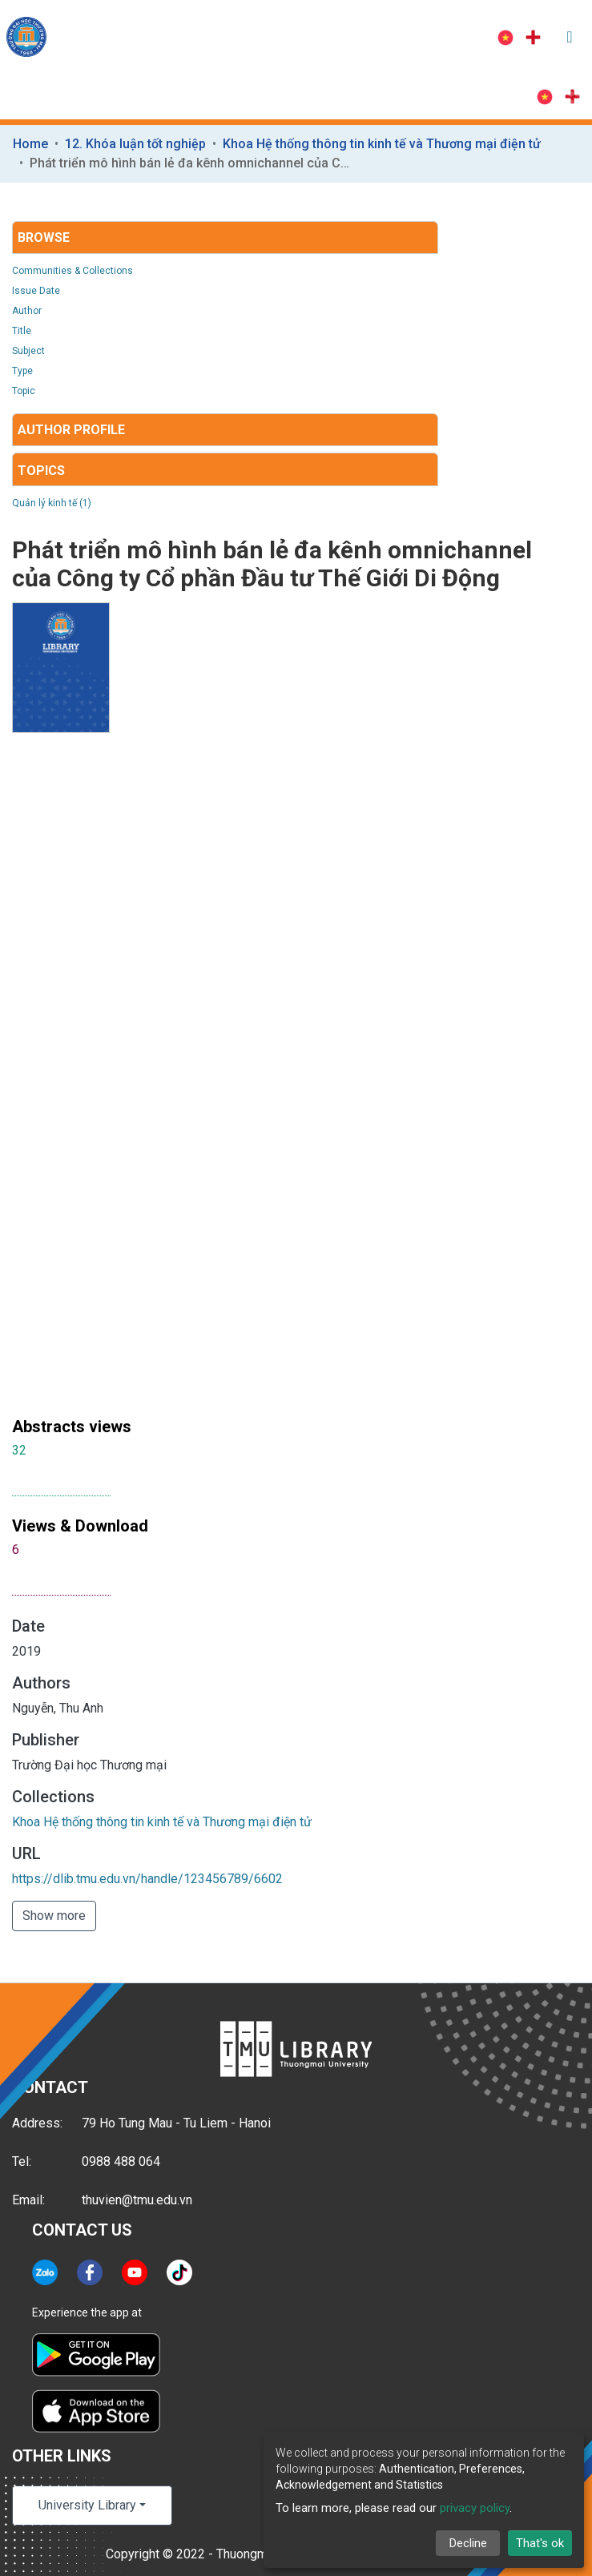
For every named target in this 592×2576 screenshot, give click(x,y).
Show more (54, 1915)
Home (30, 143)
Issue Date (36, 290)
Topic (23, 390)
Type (22, 370)
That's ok (540, 2543)
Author (27, 310)
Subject (28, 350)
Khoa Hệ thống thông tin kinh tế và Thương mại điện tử (382, 143)
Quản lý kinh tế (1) (51, 503)
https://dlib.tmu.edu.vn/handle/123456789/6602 (147, 1878)
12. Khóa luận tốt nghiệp (135, 143)
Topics (41, 470)
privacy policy (474, 2508)
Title (21, 330)
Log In (443, 36)
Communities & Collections (72, 270)
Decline (468, 2543)
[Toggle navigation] (569, 37)
